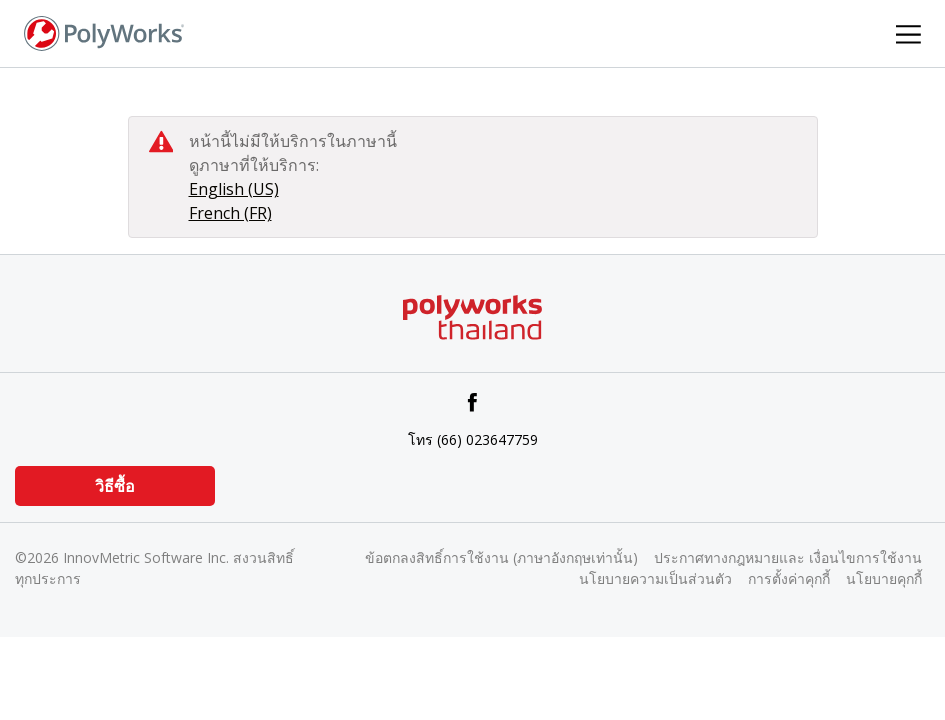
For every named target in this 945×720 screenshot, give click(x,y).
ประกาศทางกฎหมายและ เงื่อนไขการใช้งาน (788, 557)
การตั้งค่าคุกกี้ (789, 578)
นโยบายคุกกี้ (884, 578)
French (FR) (230, 213)
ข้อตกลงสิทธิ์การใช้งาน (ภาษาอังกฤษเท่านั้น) (501, 557)
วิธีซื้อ (115, 486)
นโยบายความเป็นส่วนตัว (655, 578)
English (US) (234, 189)
